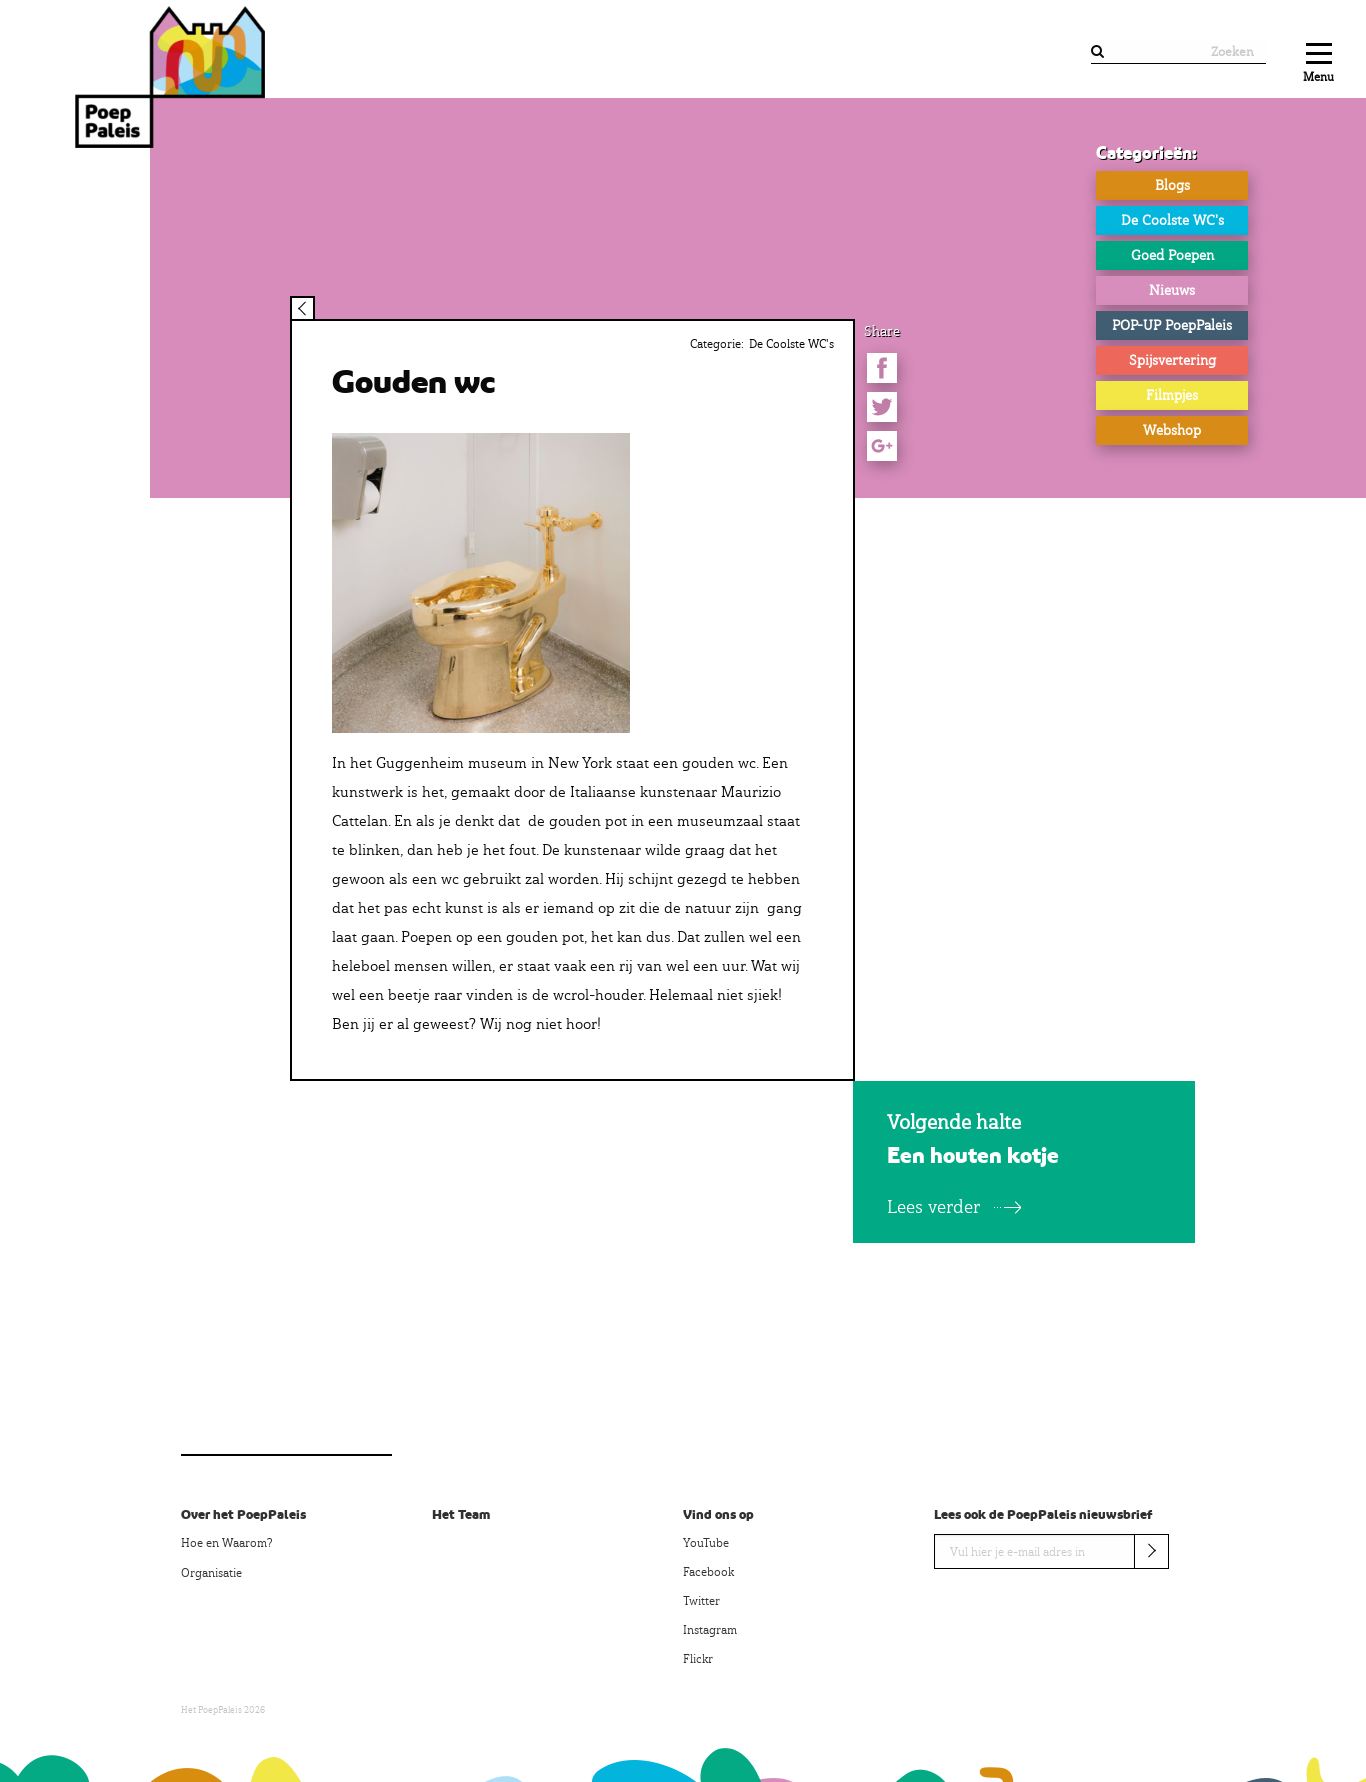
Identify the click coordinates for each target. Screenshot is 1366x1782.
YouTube (706, 1543)
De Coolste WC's (1172, 220)
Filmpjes (1172, 395)
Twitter (701, 1601)
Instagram (710, 1630)
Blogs (1172, 185)
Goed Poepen (1172, 255)
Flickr (698, 1659)
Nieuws (1172, 290)
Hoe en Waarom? (226, 1543)
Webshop (1172, 430)
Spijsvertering (1172, 360)
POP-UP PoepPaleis (1172, 325)
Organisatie (211, 1573)
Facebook (708, 1572)
